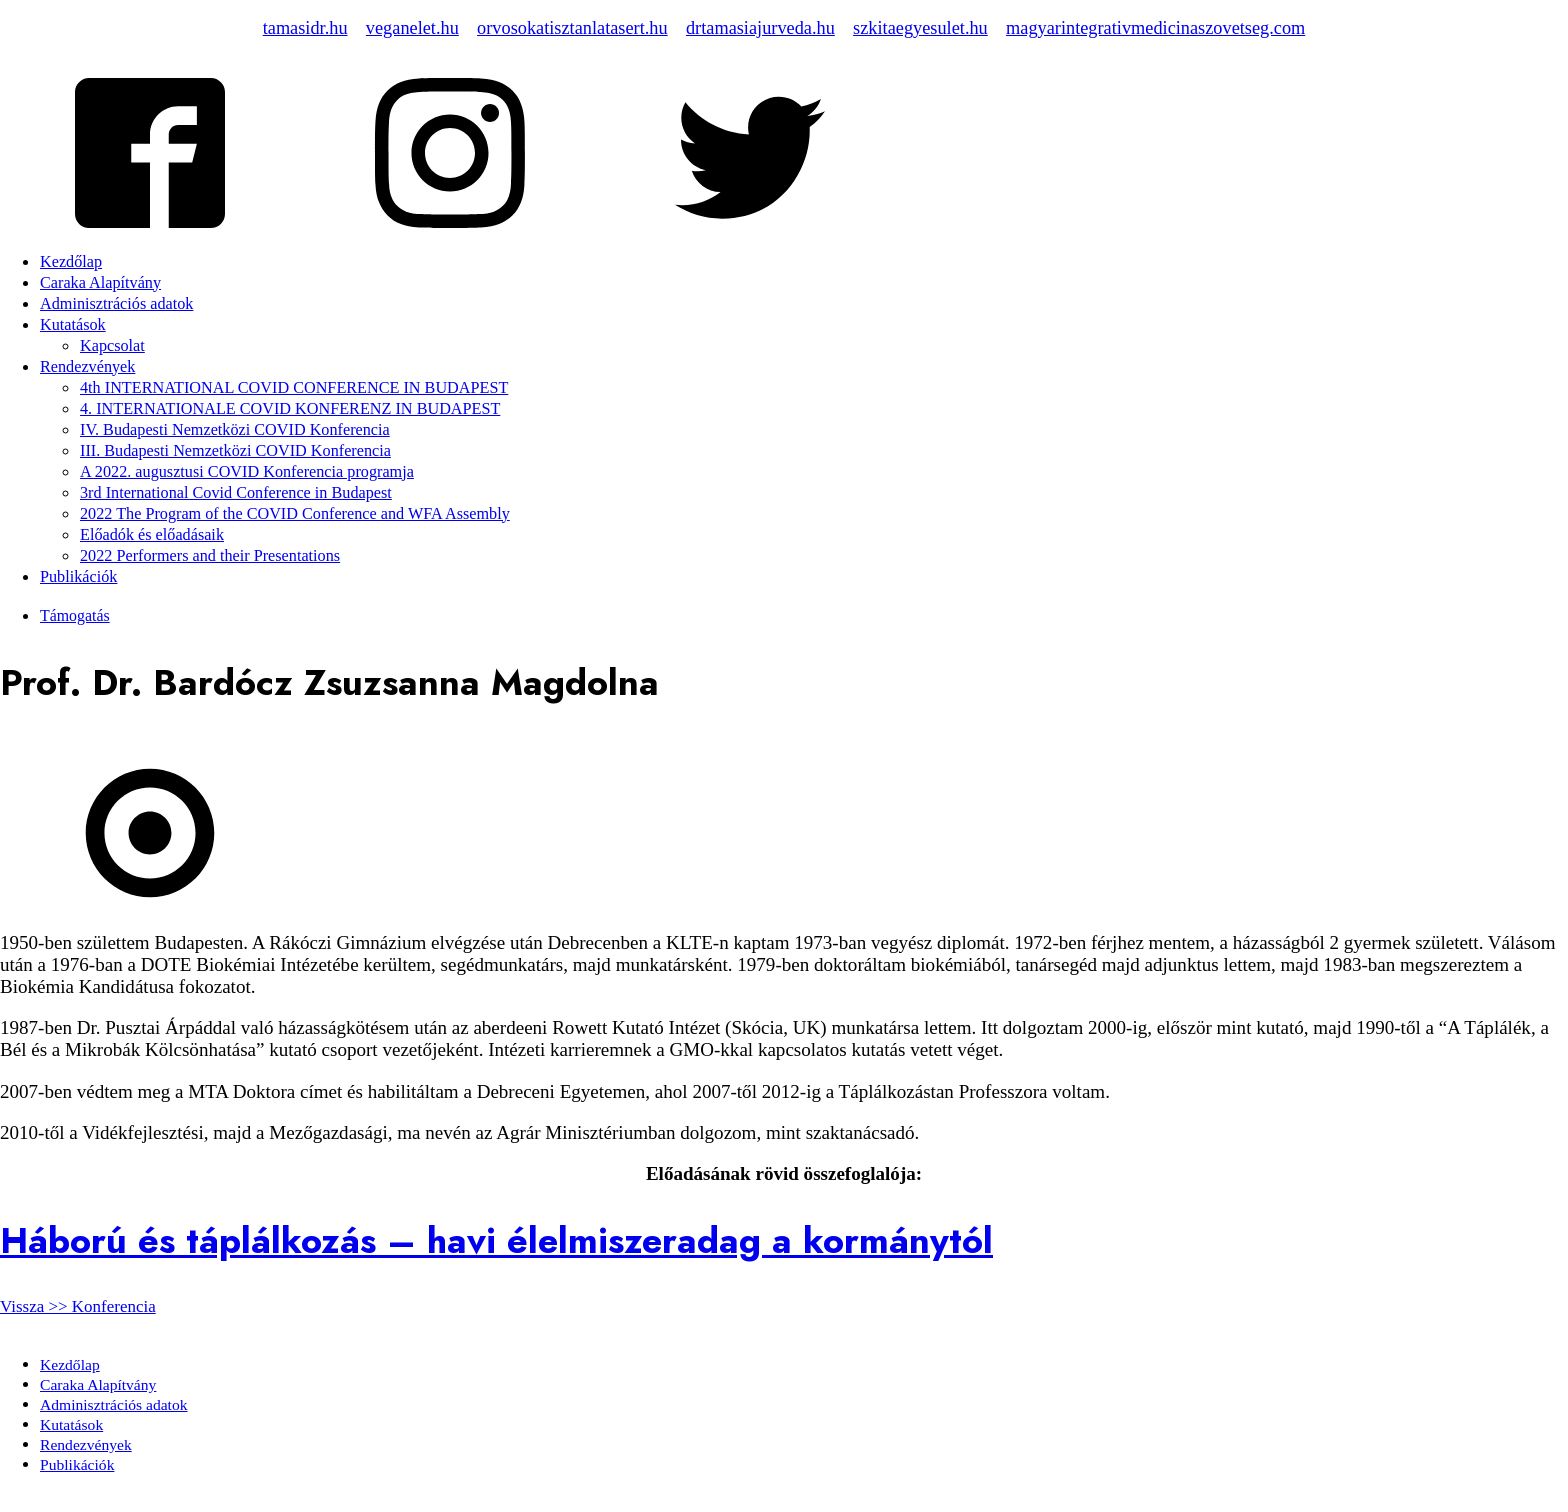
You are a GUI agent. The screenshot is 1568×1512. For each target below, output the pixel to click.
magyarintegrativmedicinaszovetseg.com (1155, 28)
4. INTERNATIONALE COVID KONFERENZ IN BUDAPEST (290, 409)
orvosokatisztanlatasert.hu (572, 28)
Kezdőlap (71, 262)
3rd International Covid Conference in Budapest (236, 493)
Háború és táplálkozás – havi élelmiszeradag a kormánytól (496, 1240)
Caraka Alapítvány (100, 283)
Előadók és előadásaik (152, 535)
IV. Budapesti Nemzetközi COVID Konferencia (235, 430)
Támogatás (75, 615)
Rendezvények (87, 367)
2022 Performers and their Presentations (210, 556)
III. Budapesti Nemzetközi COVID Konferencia (235, 451)
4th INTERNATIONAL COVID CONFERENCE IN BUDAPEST (294, 388)
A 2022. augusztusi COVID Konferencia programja (247, 472)
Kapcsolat (112, 346)
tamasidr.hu (305, 28)
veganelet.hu (412, 28)
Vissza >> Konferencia (78, 1306)
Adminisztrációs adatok (116, 304)
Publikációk (78, 577)
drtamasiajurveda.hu (760, 28)
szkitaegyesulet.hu (920, 28)
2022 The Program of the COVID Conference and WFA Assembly (295, 514)
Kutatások (73, 325)
